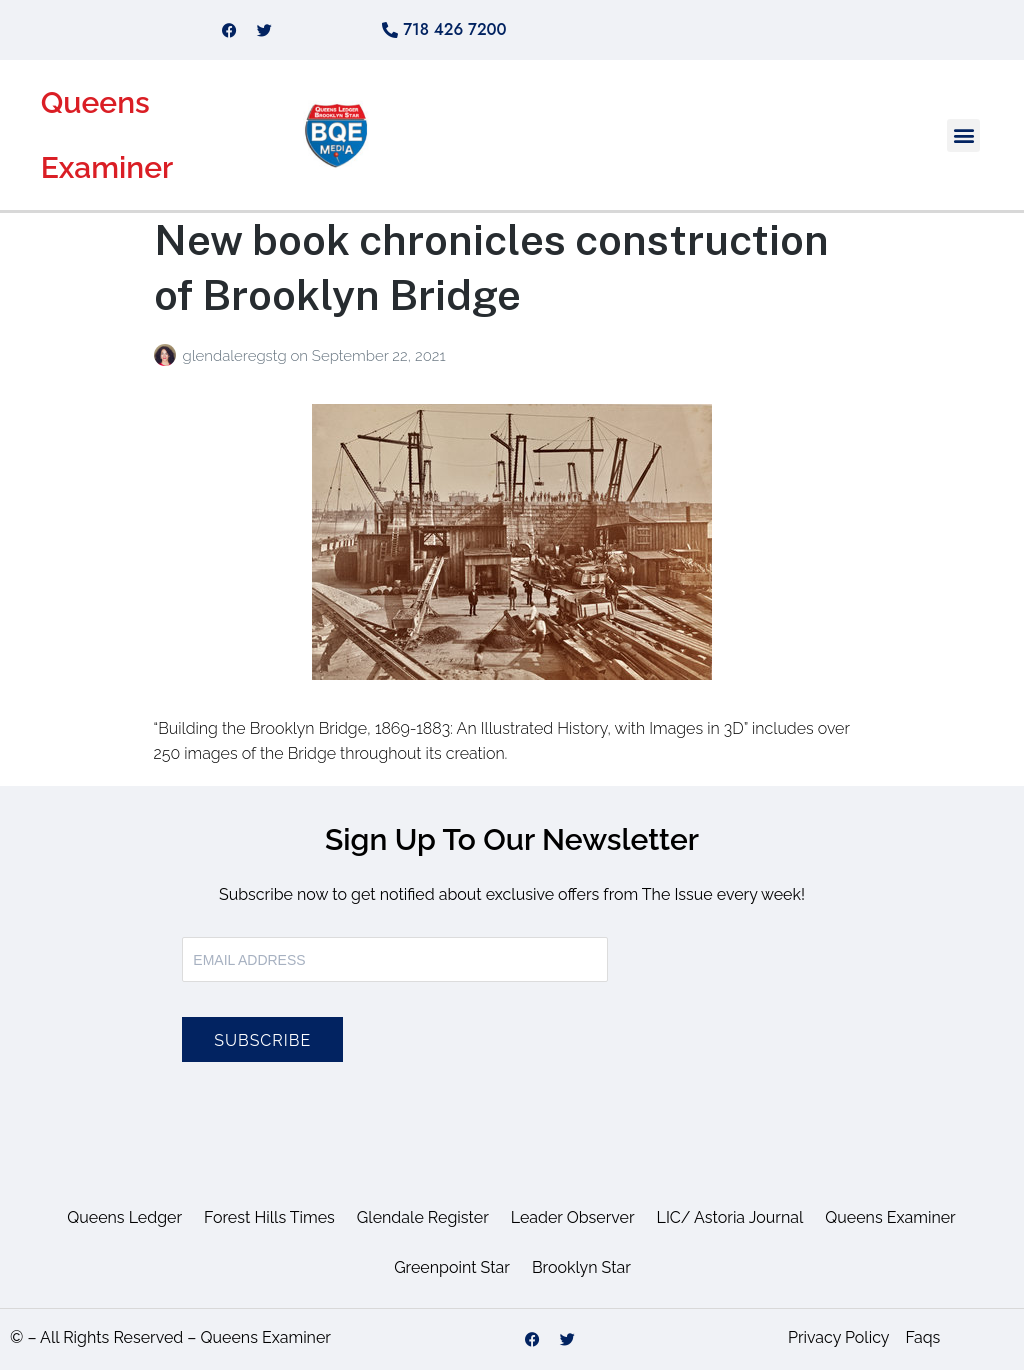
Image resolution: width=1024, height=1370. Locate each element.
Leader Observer (573, 1217)
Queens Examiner (890, 1217)
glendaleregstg (236, 356)
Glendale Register (423, 1217)
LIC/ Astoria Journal (730, 1217)
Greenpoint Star (452, 1267)
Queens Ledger (124, 1217)
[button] (963, 135)
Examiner (107, 167)
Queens (95, 102)
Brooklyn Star (581, 1267)
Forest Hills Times (269, 1217)
